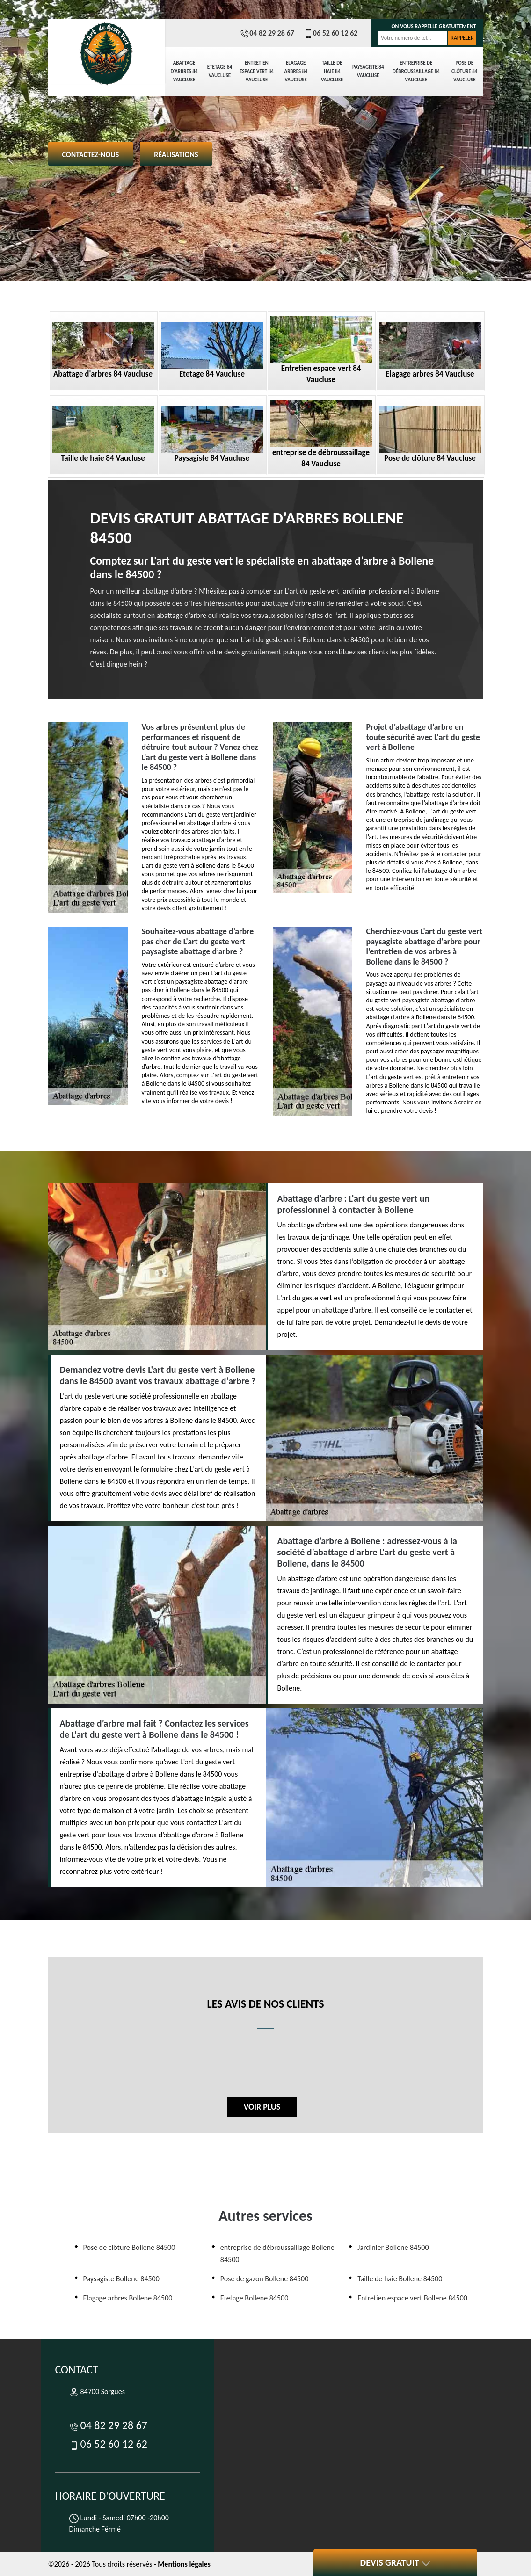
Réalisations (176, 154)
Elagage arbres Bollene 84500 (128, 2297)
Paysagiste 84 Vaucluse (368, 71)
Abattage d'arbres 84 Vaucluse (184, 71)
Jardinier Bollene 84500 (393, 2247)
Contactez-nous (90, 154)
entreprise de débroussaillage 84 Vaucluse (416, 71)
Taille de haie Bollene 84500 (399, 2278)
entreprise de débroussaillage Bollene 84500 (277, 2253)
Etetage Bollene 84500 (254, 2297)
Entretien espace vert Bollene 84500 (412, 2297)
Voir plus (262, 2107)
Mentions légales (184, 2564)
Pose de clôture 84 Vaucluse (464, 71)
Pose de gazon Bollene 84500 (264, 2278)
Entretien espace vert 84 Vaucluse (257, 71)
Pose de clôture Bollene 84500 (129, 2247)
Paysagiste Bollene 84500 (121, 2278)
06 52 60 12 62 (331, 33)
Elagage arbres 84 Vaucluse (295, 71)
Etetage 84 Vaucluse (219, 71)
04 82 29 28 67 (267, 33)
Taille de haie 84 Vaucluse (332, 71)
